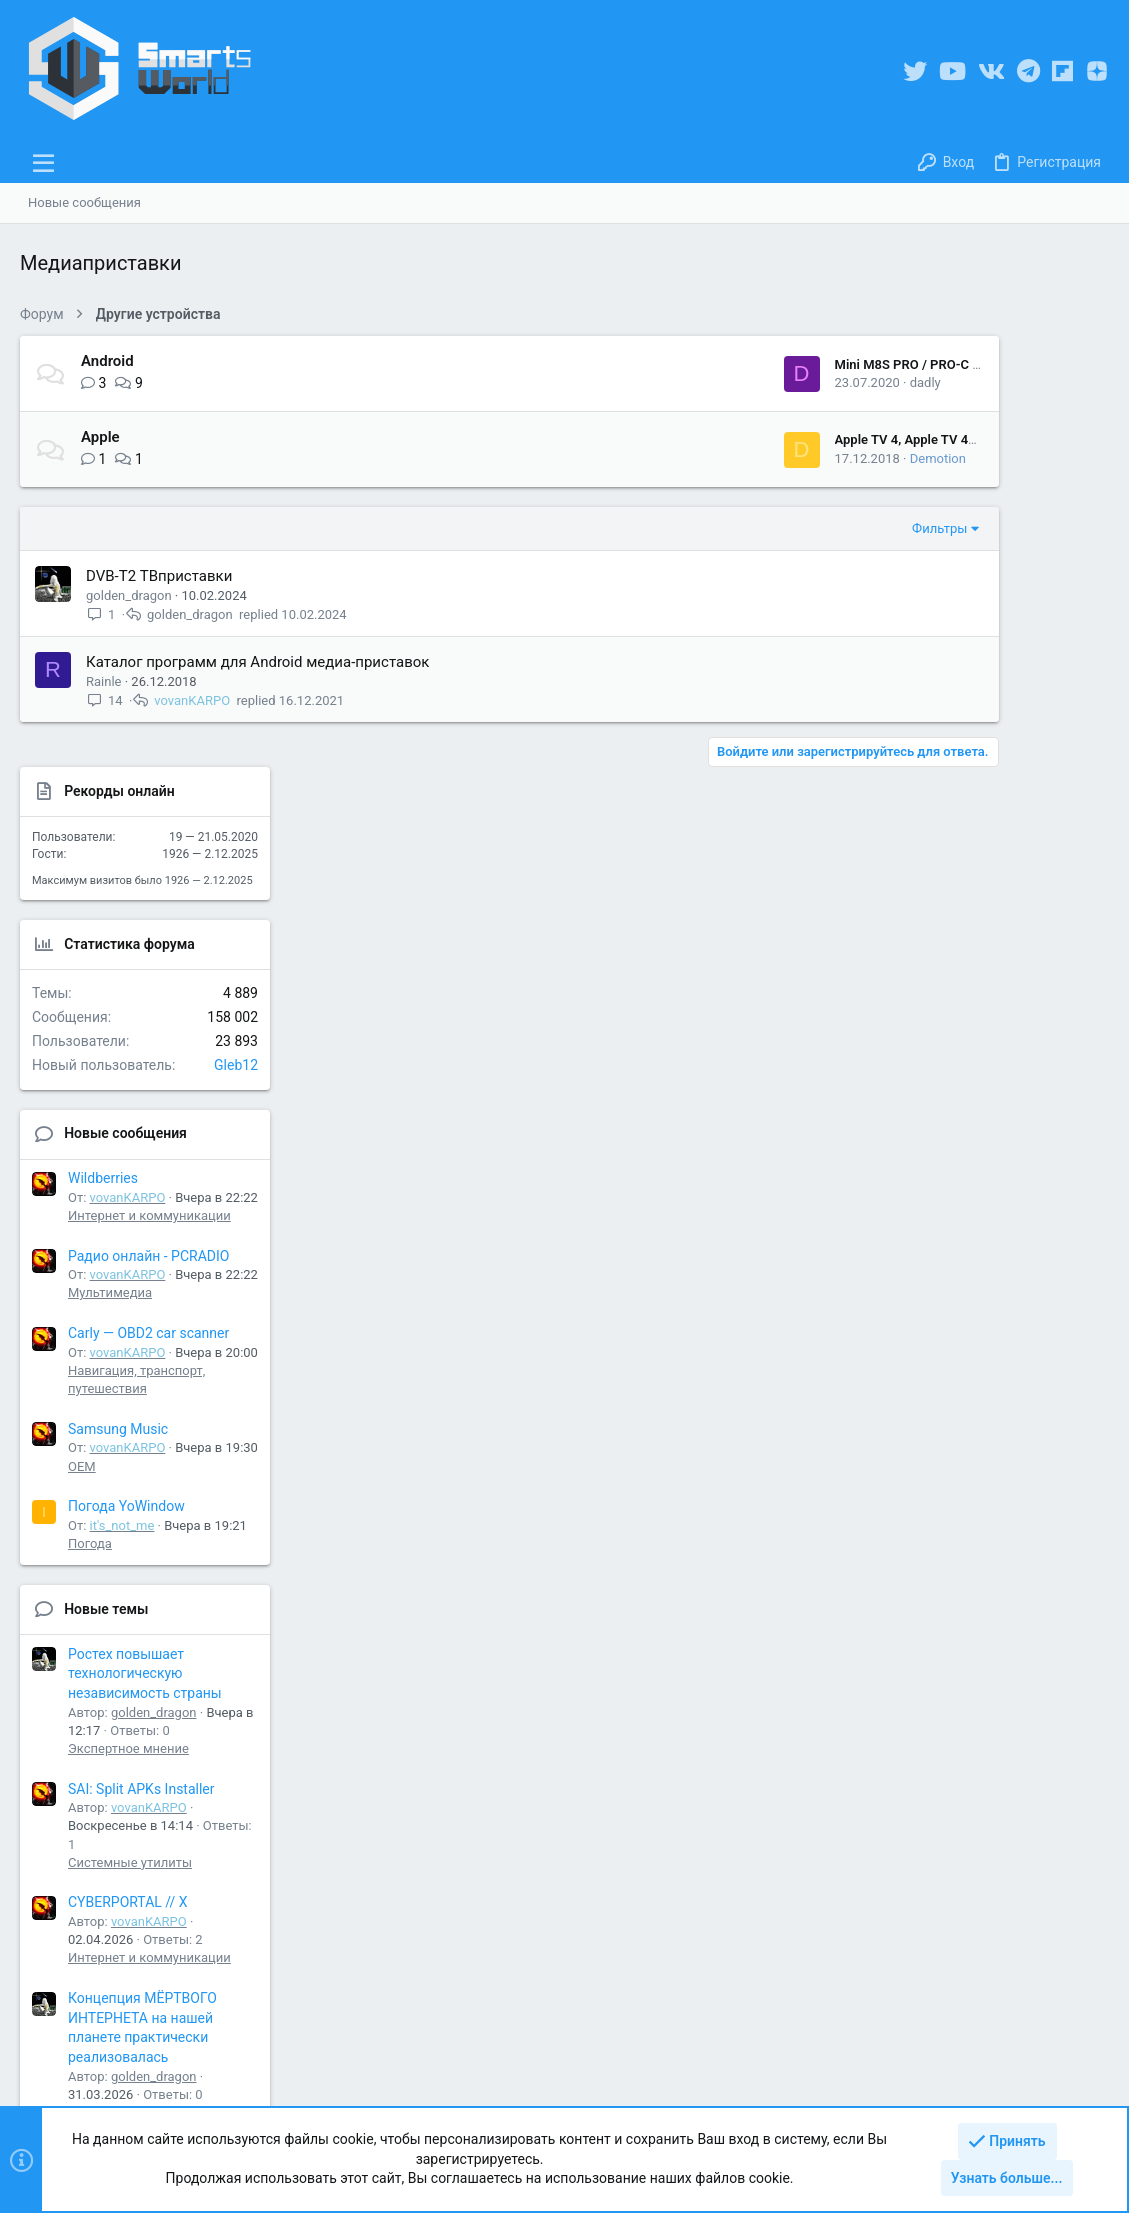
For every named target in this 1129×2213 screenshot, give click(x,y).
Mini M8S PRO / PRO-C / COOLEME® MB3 (798, 364)
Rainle (103, 681)
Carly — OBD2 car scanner (987, 903)
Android (107, 361)
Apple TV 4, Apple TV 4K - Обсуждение (790, 439)
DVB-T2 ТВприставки (159, 576)
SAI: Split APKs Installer (980, 1358)
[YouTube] (952, 71)
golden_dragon (129, 595)
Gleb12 (1075, 634)
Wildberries (942, 748)
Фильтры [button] (780, 528)
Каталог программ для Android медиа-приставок (257, 662)
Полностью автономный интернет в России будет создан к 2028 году (988, 1741)
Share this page (983, 1937)
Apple (100, 437)
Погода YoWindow (965, 1076)
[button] (44, 163)
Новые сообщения (964, 703)
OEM (921, 1035)
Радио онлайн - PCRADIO (987, 825)
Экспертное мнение (967, 1317)
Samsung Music (957, 998)
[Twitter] (915, 71)
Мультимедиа (949, 862)
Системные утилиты (969, 1431)
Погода (929, 1112)
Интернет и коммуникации (988, 784)
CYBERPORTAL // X (967, 1472)
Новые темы (945, 1178)
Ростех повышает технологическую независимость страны (984, 1242)
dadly (765, 382)
